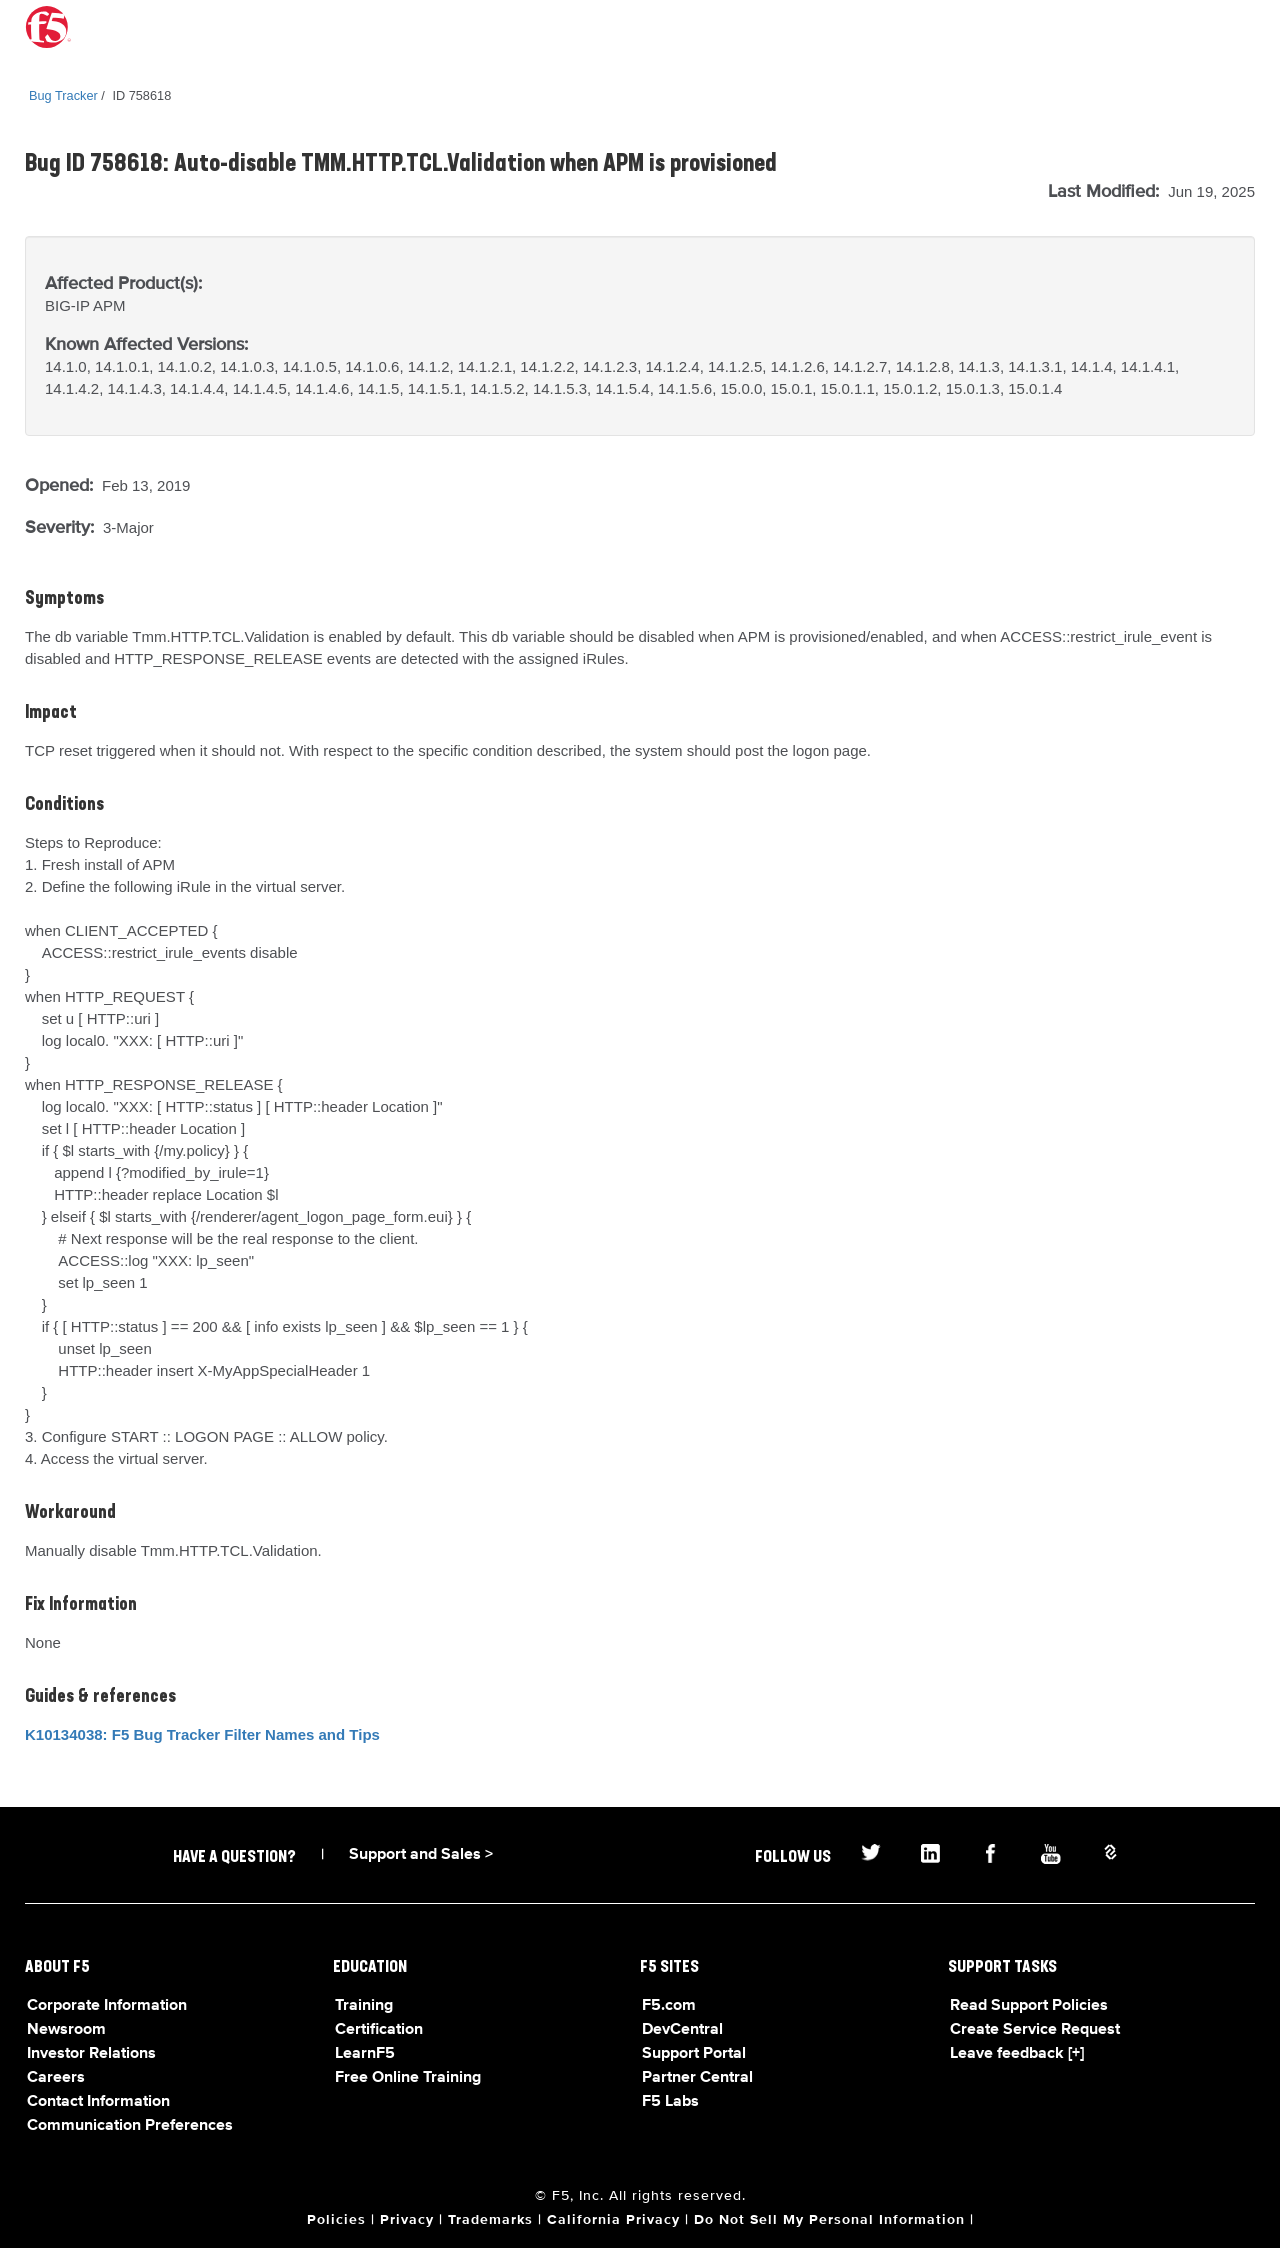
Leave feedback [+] (1017, 2054)
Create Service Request (1035, 2030)
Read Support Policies (1029, 2006)
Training (364, 2006)
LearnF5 (365, 2054)
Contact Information (98, 2102)
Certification (379, 2030)
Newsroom (66, 2030)
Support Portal (694, 2054)
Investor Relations (91, 2054)
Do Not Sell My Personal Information (829, 2220)
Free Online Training (408, 2078)
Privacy (407, 2220)
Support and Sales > (421, 1855)
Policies (336, 2220)
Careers (56, 2078)
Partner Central (697, 2078)
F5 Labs (670, 2102)
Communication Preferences (130, 2126)
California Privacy (613, 2220)
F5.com (669, 2006)
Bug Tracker (63, 95)
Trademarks (490, 2220)
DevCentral (682, 2030)
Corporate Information (107, 2006)
